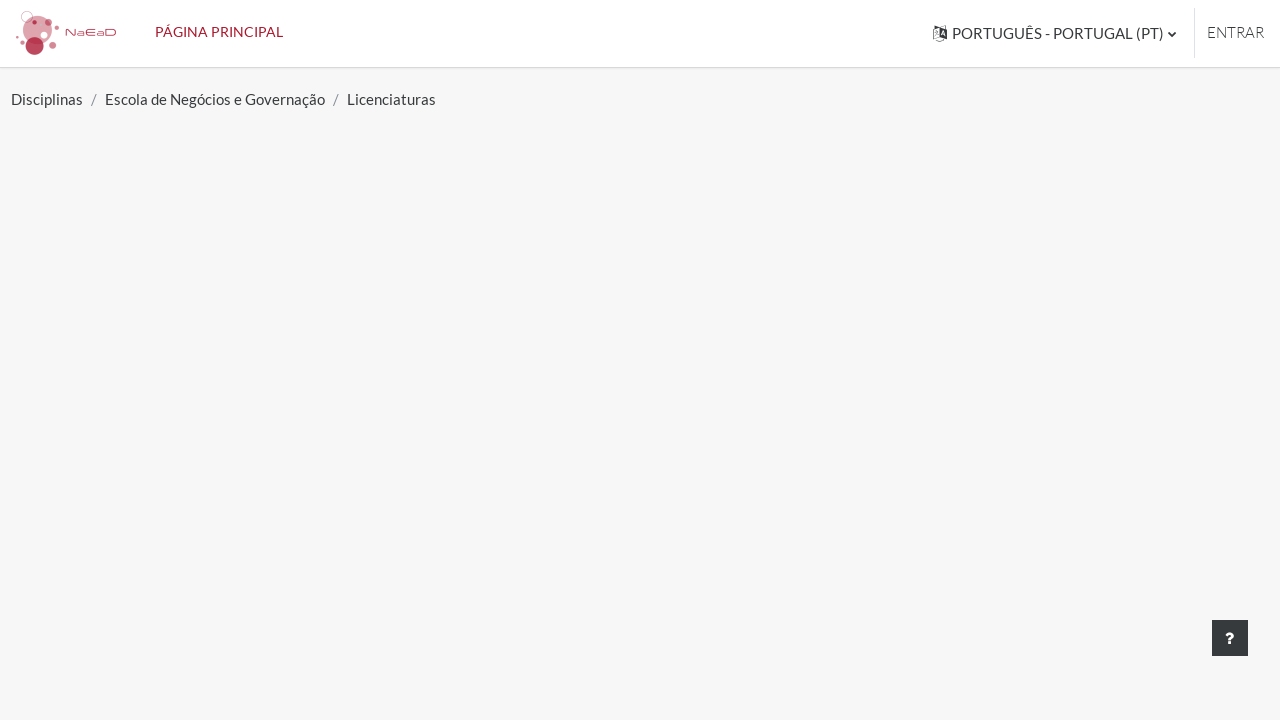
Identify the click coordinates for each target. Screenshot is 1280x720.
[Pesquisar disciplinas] (188, 312)
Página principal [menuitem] (219, 31)
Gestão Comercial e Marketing (241, 434)
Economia (153, 467)
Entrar (1235, 32)
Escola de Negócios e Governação (260, 99)
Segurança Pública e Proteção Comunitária (293, 632)
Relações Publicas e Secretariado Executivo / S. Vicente (345, 533)
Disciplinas (92, 99)
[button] (1054, 33)
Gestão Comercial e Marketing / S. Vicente (291, 599)
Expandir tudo (1146, 370)
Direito (141, 665)
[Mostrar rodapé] (1230, 638)
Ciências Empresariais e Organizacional (280, 500)
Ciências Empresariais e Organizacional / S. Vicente (330, 566)
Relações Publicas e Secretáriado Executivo (295, 401)
